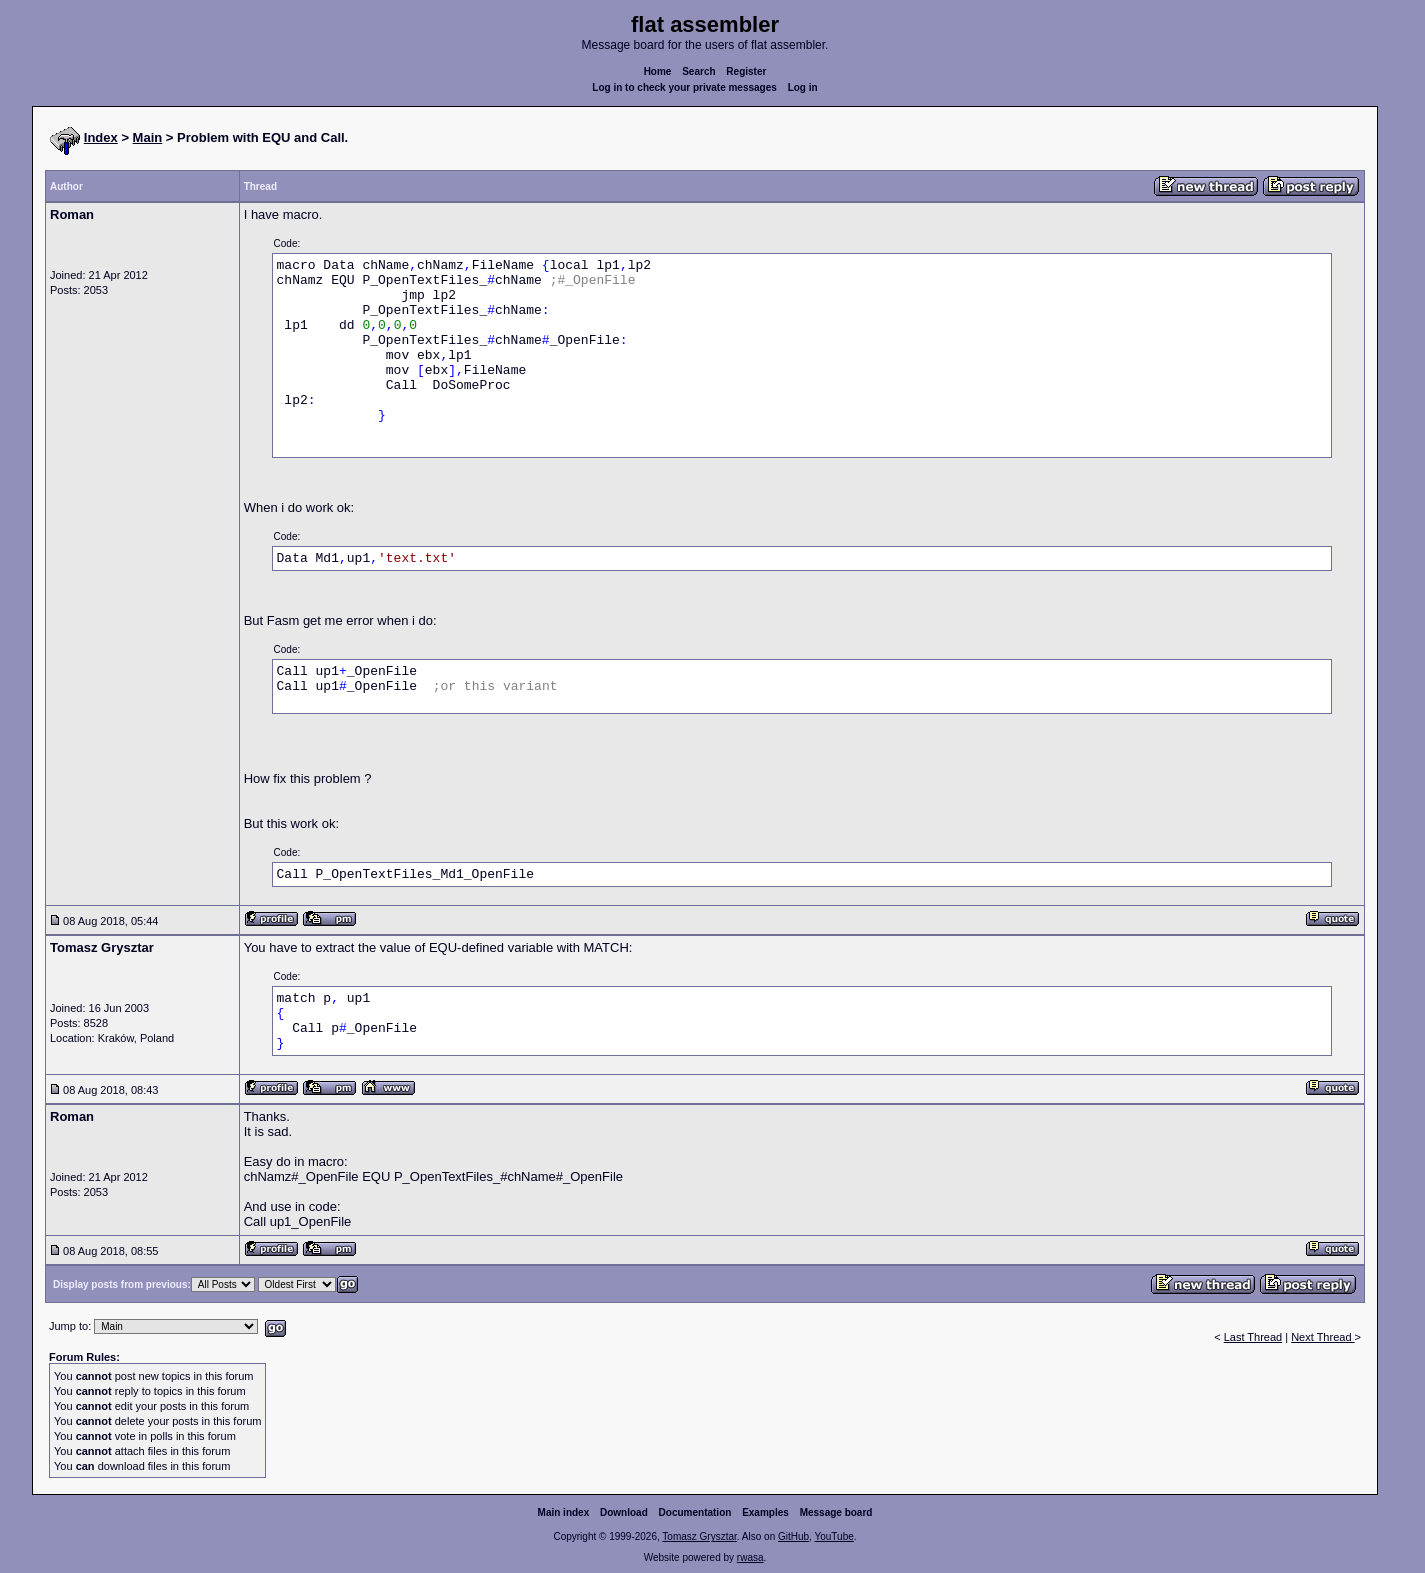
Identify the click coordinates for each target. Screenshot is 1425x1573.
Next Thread (1322, 1337)
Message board (836, 1512)
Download (624, 1512)
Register (746, 71)
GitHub (793, 1536)
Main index (564, 1512)
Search (698, 71)
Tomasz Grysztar (699, 1536)
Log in (803, 87)
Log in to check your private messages (684, 87)
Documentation (695, 1512)
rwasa (750, 1557)
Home (658, 71)
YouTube (833, 1536)
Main (148, 137)
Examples (765, 1512)
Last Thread (1253, 1337)
